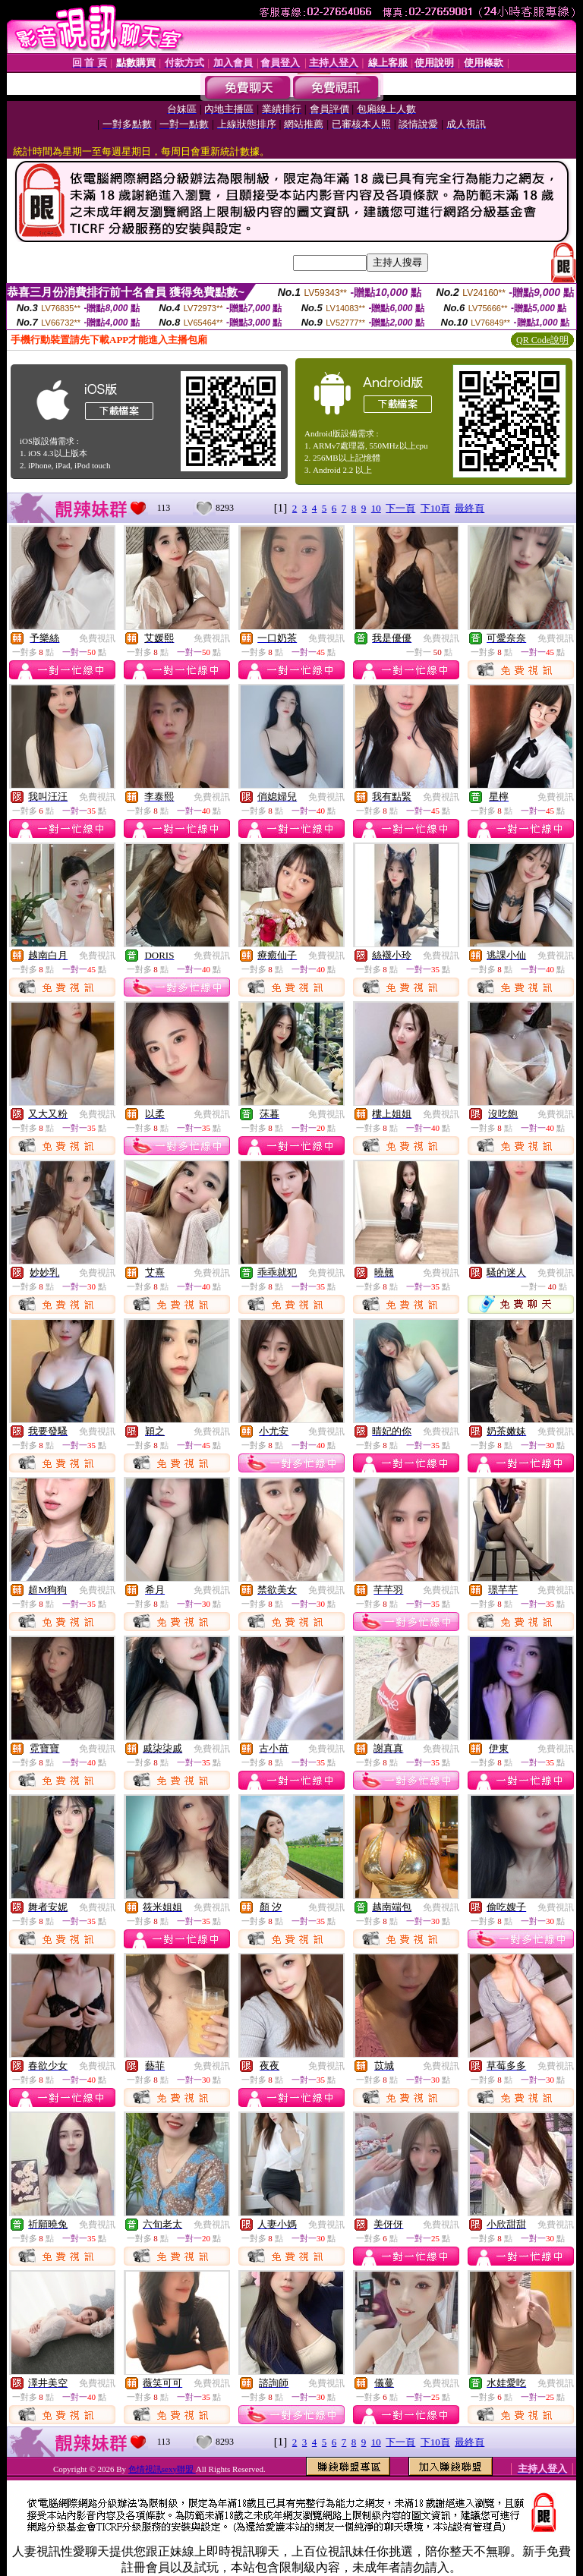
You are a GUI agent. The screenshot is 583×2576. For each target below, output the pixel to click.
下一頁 (400, 508)
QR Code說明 (542, 340)
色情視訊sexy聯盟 (162, 2469)
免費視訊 (97, 638)
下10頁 (435, 508)
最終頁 (469, 508)
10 (376, 508)
